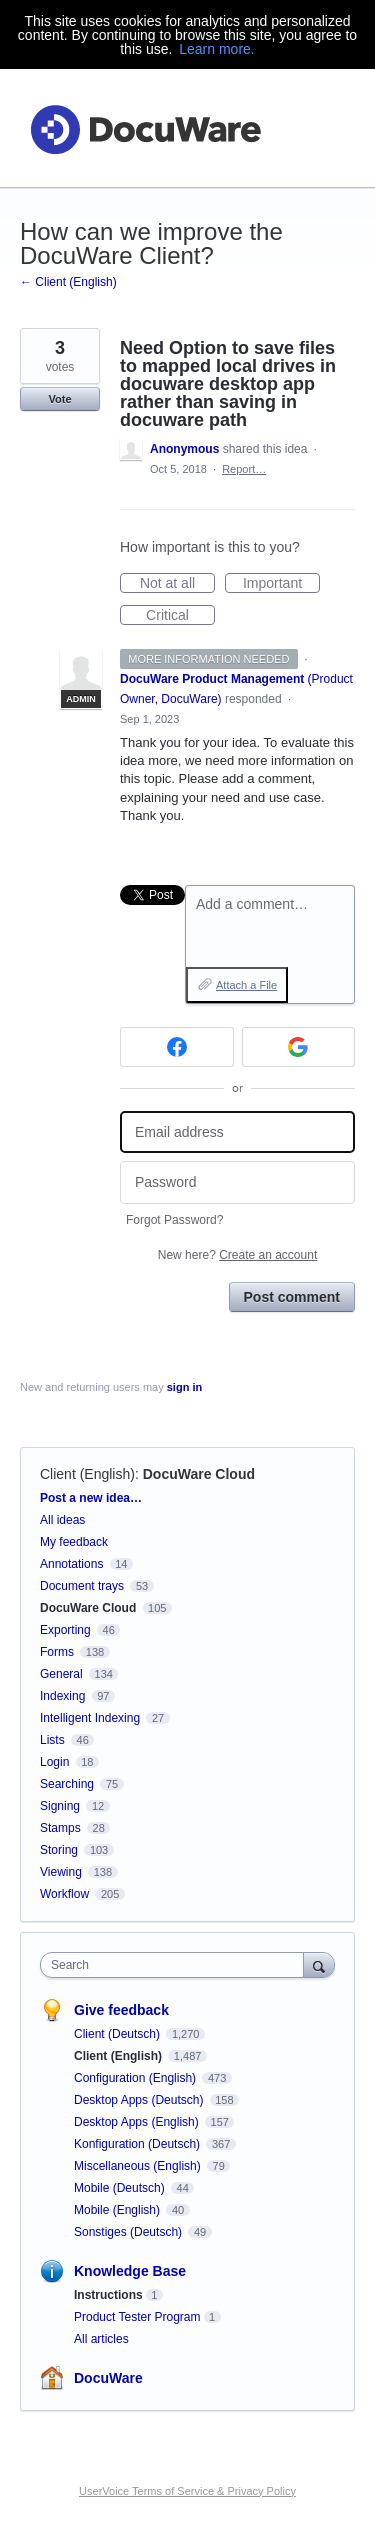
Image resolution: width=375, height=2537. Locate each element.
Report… (244, 469)
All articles (101, 2339)
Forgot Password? (174, 1220)
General (61, 1674)
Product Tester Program (137, 2317)
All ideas (62, 1520)
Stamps (60, 1828)
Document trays (82, 1586)
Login (54, 1762)
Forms (57, 1652)
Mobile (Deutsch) (121, 2188)
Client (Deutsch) (118, 2034)
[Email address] (237, 1132)
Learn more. (216, 49)
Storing (59, 1850)
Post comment (292, 1297)
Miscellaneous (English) (139, 2166)
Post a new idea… (91, 1498)
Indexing (62, 1696)
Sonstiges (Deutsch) (129, 2232)
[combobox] (176, 1965)
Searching (67, 1784)
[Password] (237, 1182)
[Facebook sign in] (177, 1047)
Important (281, 584)
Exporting (65, 1630)
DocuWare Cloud (199, 1474)
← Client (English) (68, 282)
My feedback (74, 1542)
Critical (180, 616)
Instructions (108, 2295)
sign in (184, 1387)
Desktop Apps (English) (138, 2122)
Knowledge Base (130, 2271)
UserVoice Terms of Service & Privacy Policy (187, 2491)
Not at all (177, 584)
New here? (237, 1255)
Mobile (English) (118, 2210)
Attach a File (246, 985)
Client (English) (87, 1474)
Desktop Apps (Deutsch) (140, 2100)
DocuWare (108, 2378)
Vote (59, 399)
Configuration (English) (136, 2078)
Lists (52, 1740)
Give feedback (121, 2010)
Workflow (64, 1894)
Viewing (61, 1872)
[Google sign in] (299, 1047)
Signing (60, 1806)
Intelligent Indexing (90, 1718)
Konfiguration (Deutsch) (138, 2144)
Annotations (71, 1564)
